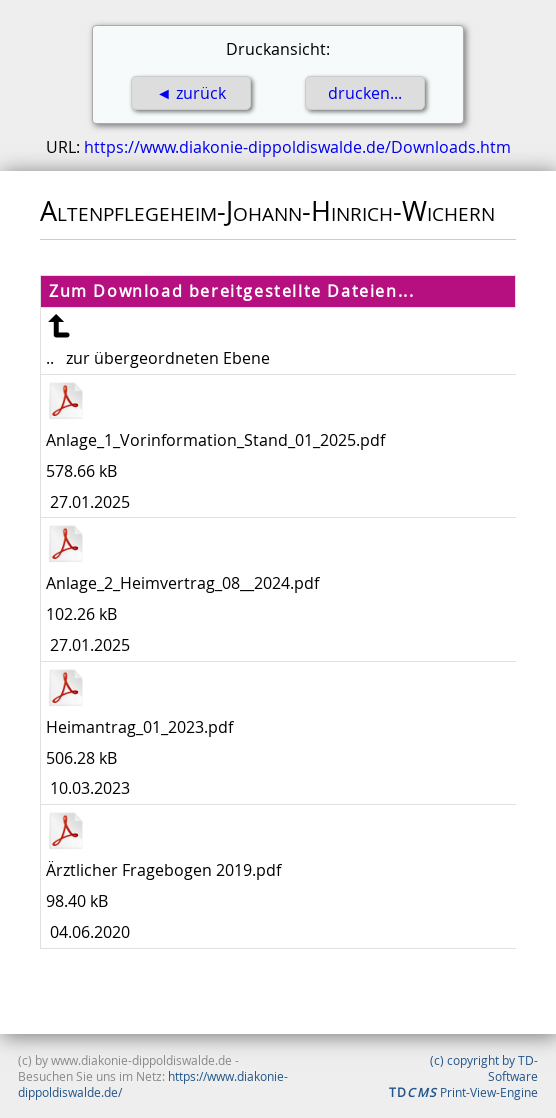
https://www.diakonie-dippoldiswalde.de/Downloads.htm (297, 147)
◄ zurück (191, 93)
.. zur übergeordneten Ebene (158, 358)
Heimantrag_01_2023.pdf (139, 727)
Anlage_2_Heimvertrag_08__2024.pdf (182, 583)
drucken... (365, 93)
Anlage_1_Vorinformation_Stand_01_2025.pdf (215, 440)
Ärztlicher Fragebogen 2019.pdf (163, 870)
